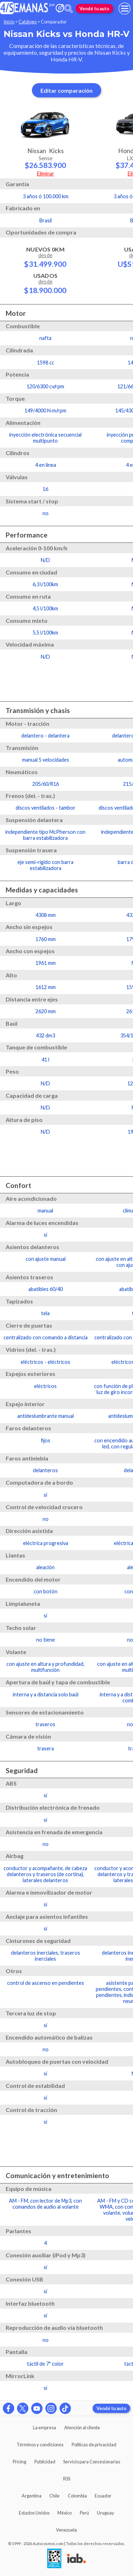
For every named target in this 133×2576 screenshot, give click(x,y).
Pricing (19, 2461)
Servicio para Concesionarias (91, 2461)
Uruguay (105, 2513)
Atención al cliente (82, 2427)
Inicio (9, 22)
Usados (45, 283)
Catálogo (27, 22)
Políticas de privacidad (94, 2444)
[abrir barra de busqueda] (68, 9)
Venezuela (66, 2530)
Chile (54, 2496)
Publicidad (44, 2461)
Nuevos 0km (45, 257)
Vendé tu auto (94, 8)
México (64, 2513)
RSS (66, 2479)
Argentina (31, 2496)
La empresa (44, 2427)
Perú (84, 2513)
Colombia (77, 2496)
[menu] (124, 8)
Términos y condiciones (40, 2444)
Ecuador (103, 2496)
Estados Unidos (34, 2513)
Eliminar (45, 174)
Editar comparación (66, 90)
